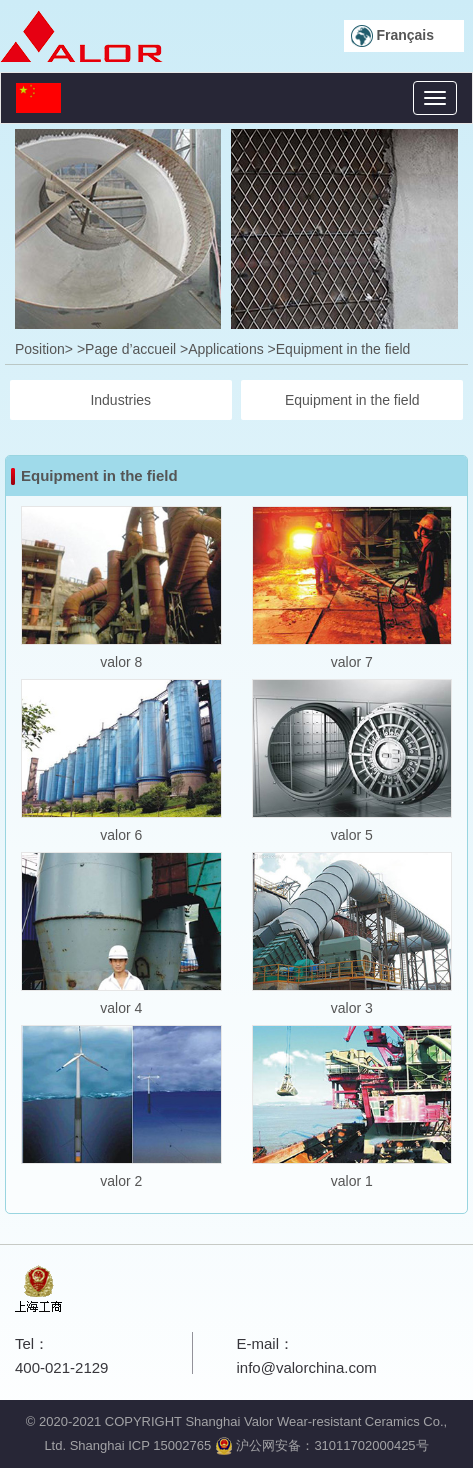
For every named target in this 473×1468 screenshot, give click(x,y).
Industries (120, 400)
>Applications (222, 349)
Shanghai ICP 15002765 (140, 1445)
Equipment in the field (352, 400)
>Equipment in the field (339, 349)
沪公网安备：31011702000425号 (322, 1445)
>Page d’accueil (126, 349)
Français (392, 36)
